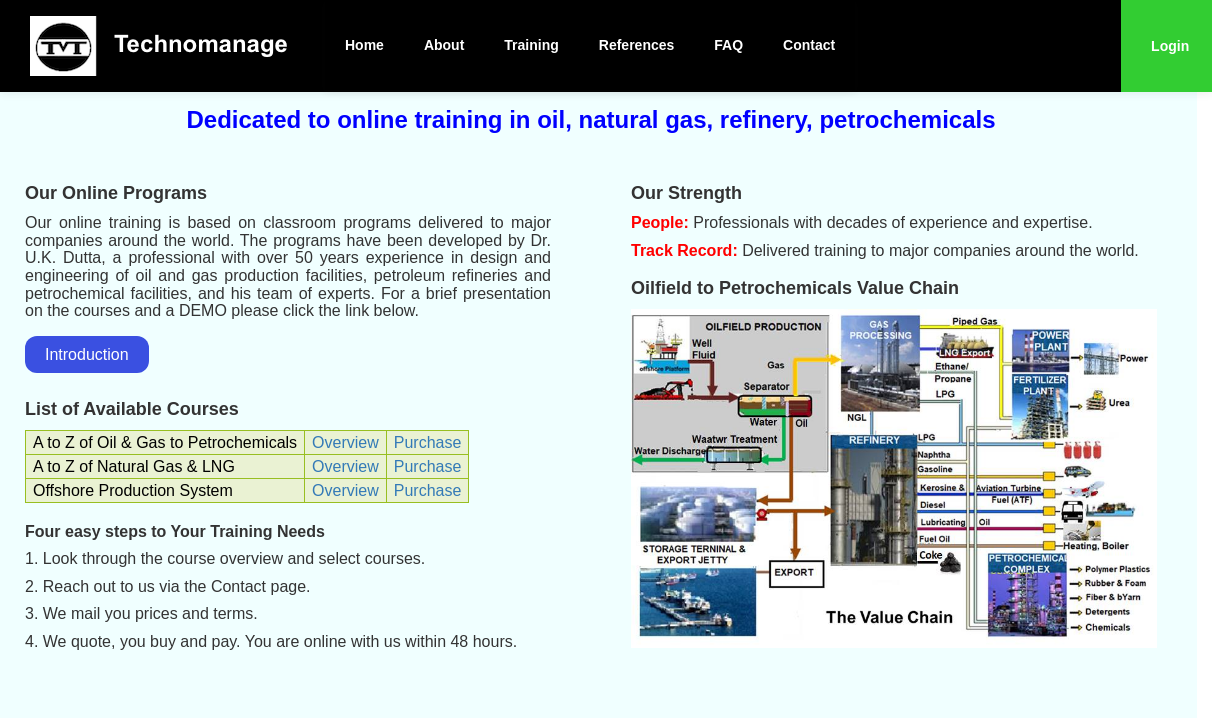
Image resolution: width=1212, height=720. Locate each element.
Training (531, 45)
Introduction (87, 354)
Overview (345, 442)
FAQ (728, 45)
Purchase (428, 442)
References (637, 45)
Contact (809, 45)
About (444, 45)
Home (364, 45)
